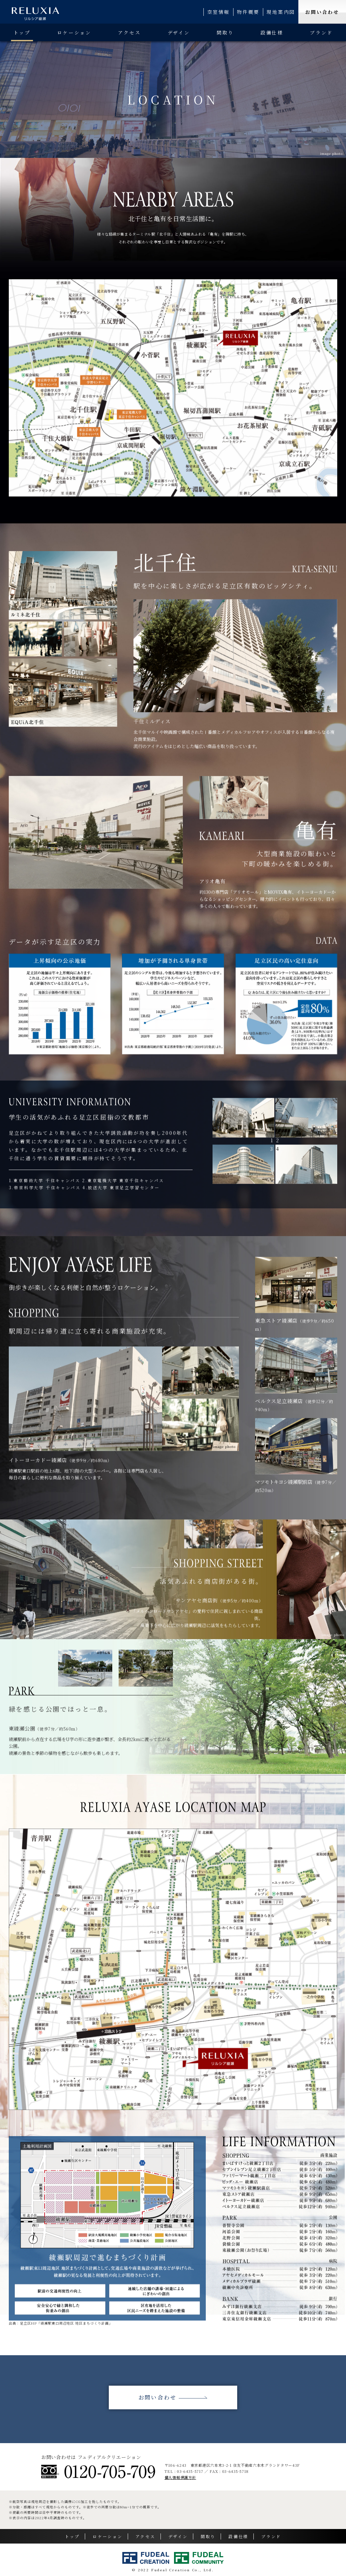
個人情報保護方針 (180, 2477)
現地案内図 (281, 11)
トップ (22, 32)
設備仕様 (272, 32)
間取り (225, 32)
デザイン (179, 32)
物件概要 (248, 11)
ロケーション (74, 32)
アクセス (129, 32)
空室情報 (218, 11)
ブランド (321, 32)
